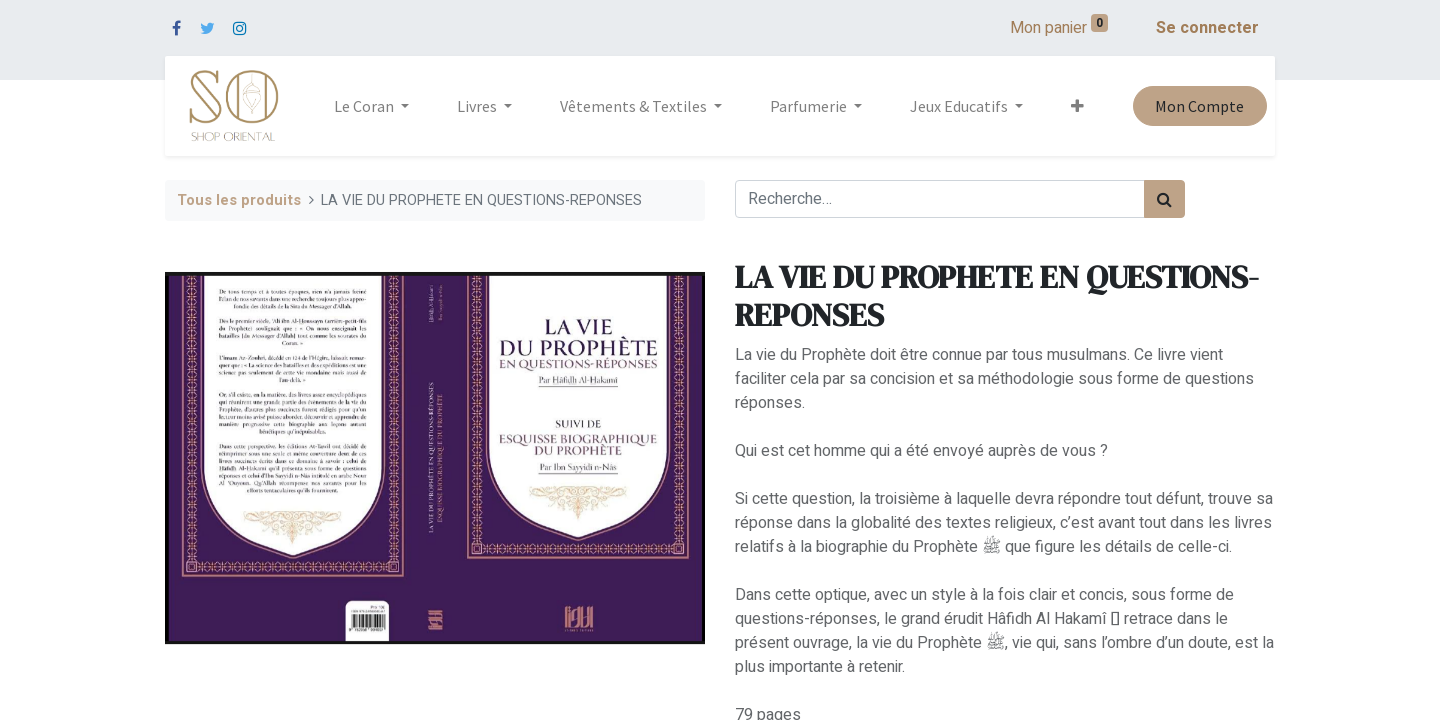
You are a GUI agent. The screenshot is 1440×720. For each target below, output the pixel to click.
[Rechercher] (1164, 199)
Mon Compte (1199, 106)
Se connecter (1207, 28)
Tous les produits (239, 200)
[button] (1077, 106)
